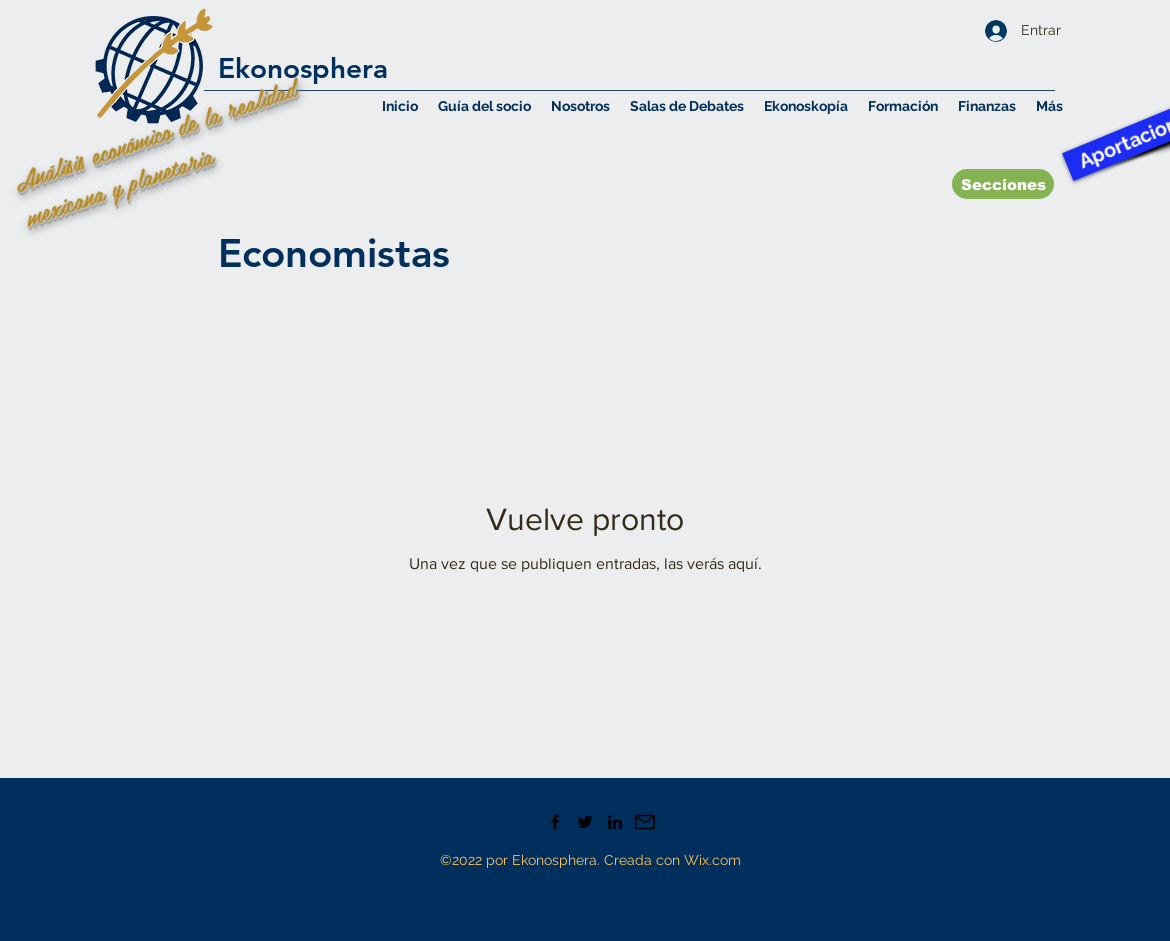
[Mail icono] (645, 822)
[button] (580, 106)
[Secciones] (1003, 184)
